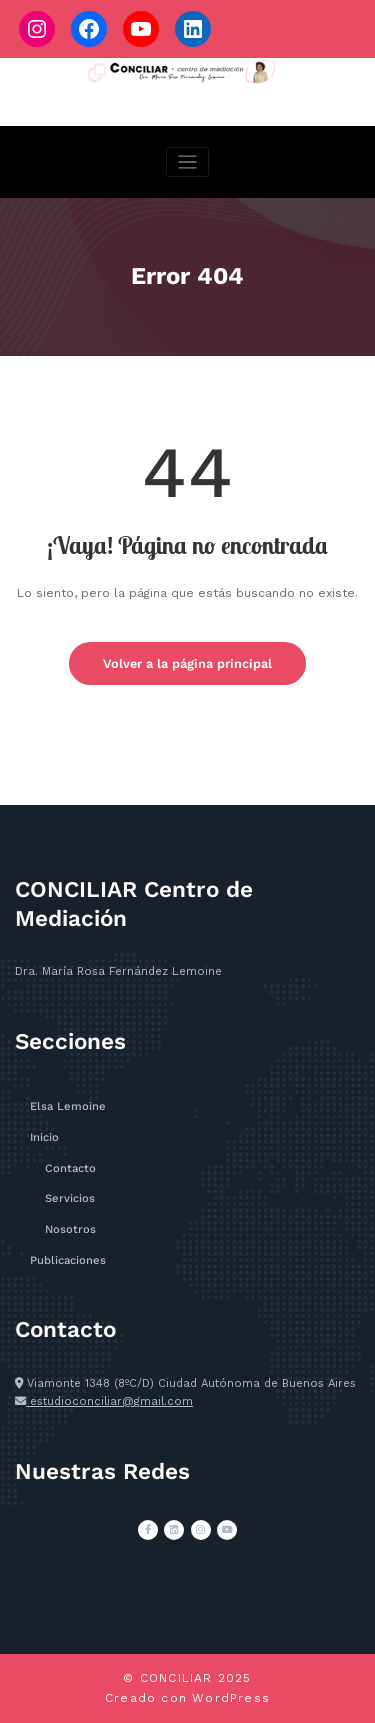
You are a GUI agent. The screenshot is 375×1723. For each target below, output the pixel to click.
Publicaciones (68, 1260)
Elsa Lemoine (68, 1106)
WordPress (231, 1698)
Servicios (70, 1198)
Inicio (44, 1137)
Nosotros (70, 1229)
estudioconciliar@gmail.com (109, 1401)
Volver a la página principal (187, 663)
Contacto (70, 1168)
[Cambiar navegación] (187, 162)
